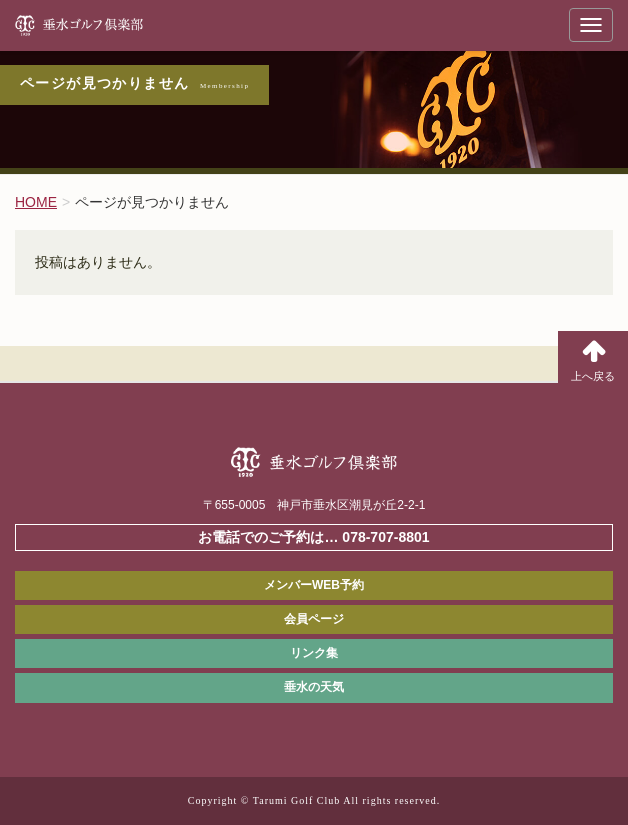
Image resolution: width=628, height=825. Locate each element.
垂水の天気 (314, 687)
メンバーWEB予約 (314, 585)
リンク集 (314, 653)
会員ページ (314, 619)
